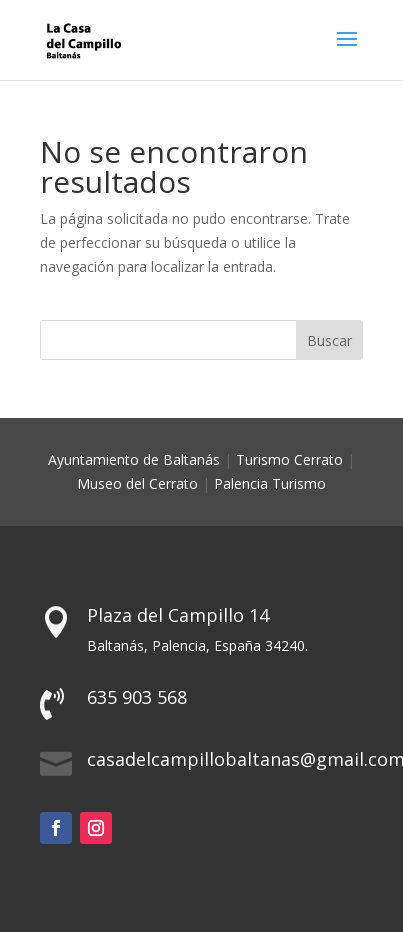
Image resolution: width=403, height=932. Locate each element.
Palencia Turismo (270, 483)
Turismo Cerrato (289, 459)
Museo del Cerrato (137, 483)
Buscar (329, 340)
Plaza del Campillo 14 (178, 615)
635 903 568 (137, 697)
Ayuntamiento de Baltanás (134, 459)
